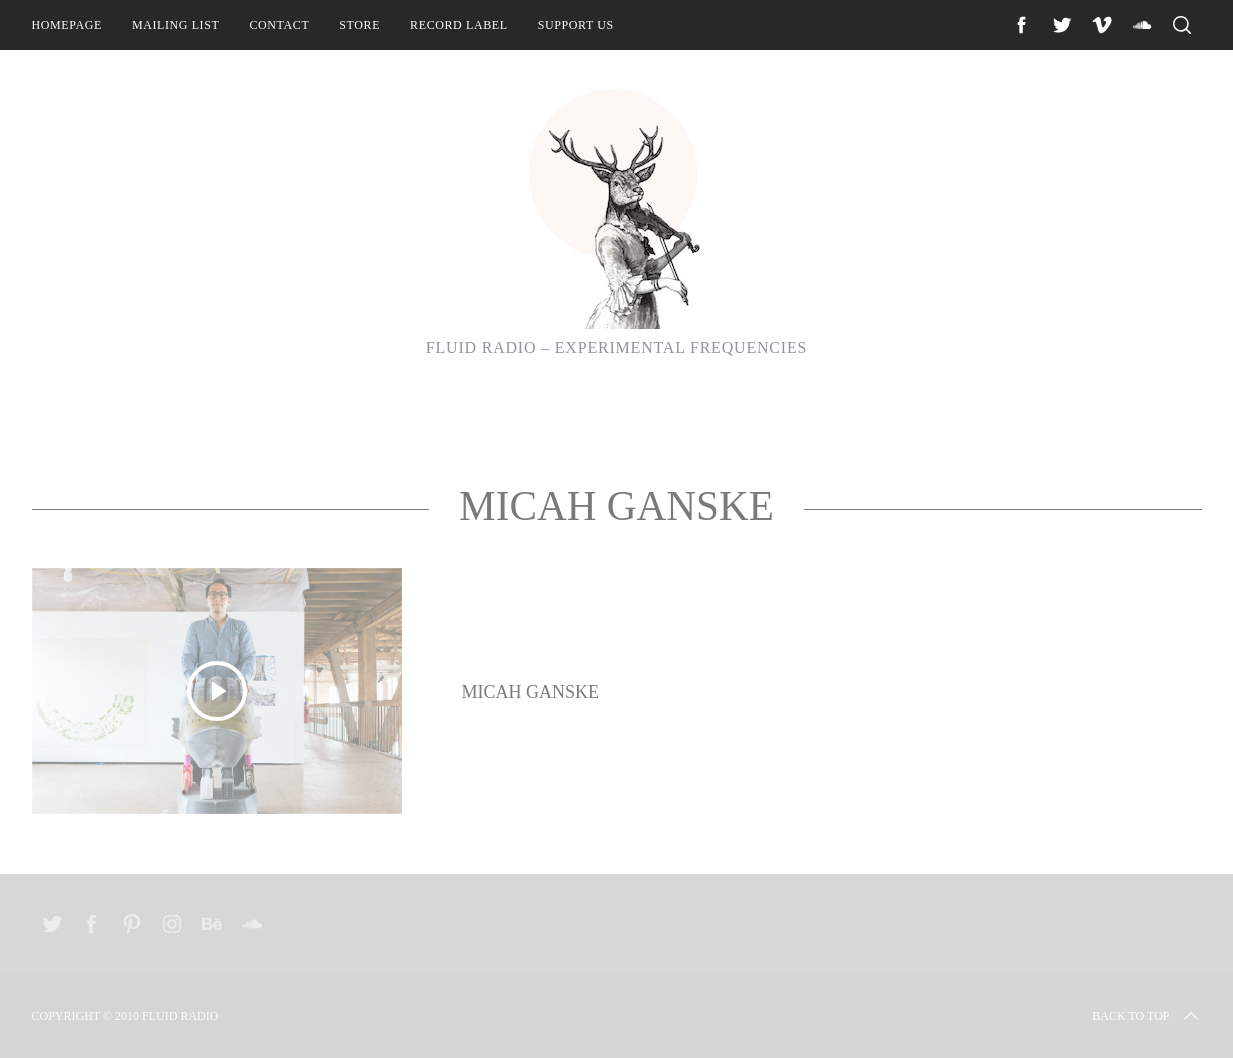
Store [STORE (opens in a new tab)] (359, 25)
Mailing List (176, 25)
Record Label (459, 25)
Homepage (67, 25)
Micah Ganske (531, 692)
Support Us (576, 25)
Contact (279, 25)
